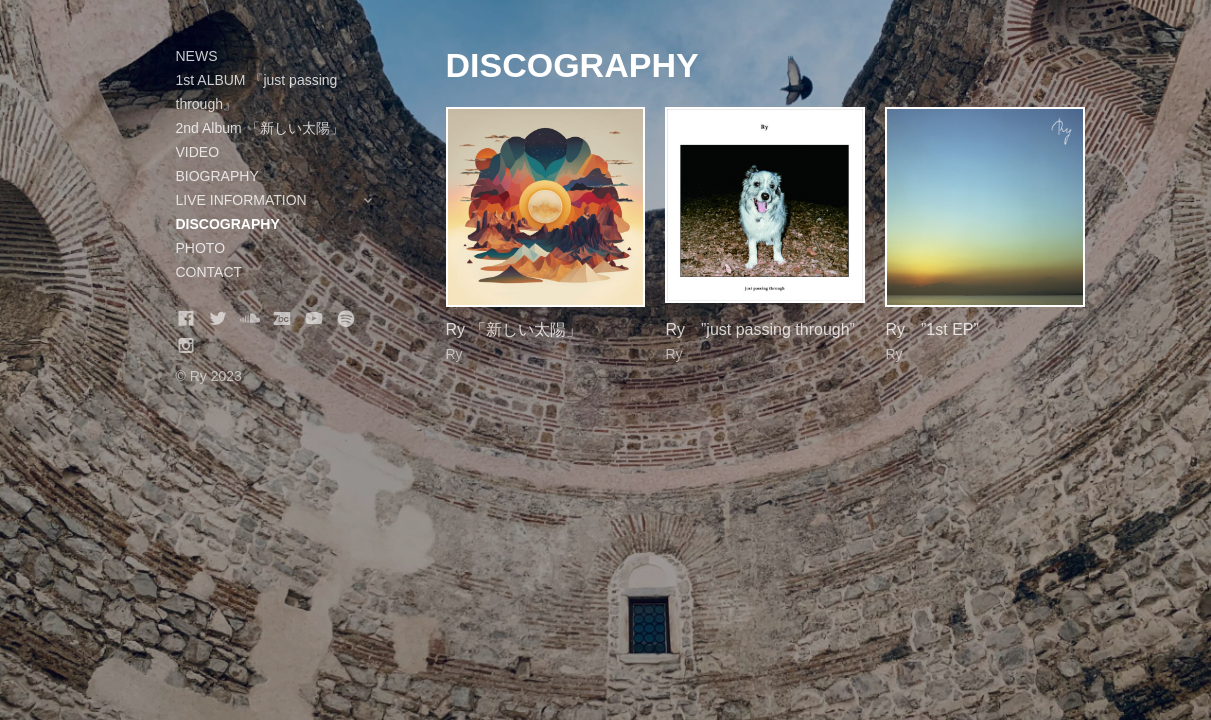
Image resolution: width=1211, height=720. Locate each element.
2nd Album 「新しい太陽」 (260, 128)
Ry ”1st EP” (931, 329)
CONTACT (209, 272)
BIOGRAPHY (217, 176)
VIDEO (198, 152)
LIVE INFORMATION (286, 200)
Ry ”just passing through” (759, 329)
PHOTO (201, 248)
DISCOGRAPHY (228, 224)
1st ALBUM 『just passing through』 (257, 92)
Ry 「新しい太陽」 (514, 329)
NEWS (197, 56)
